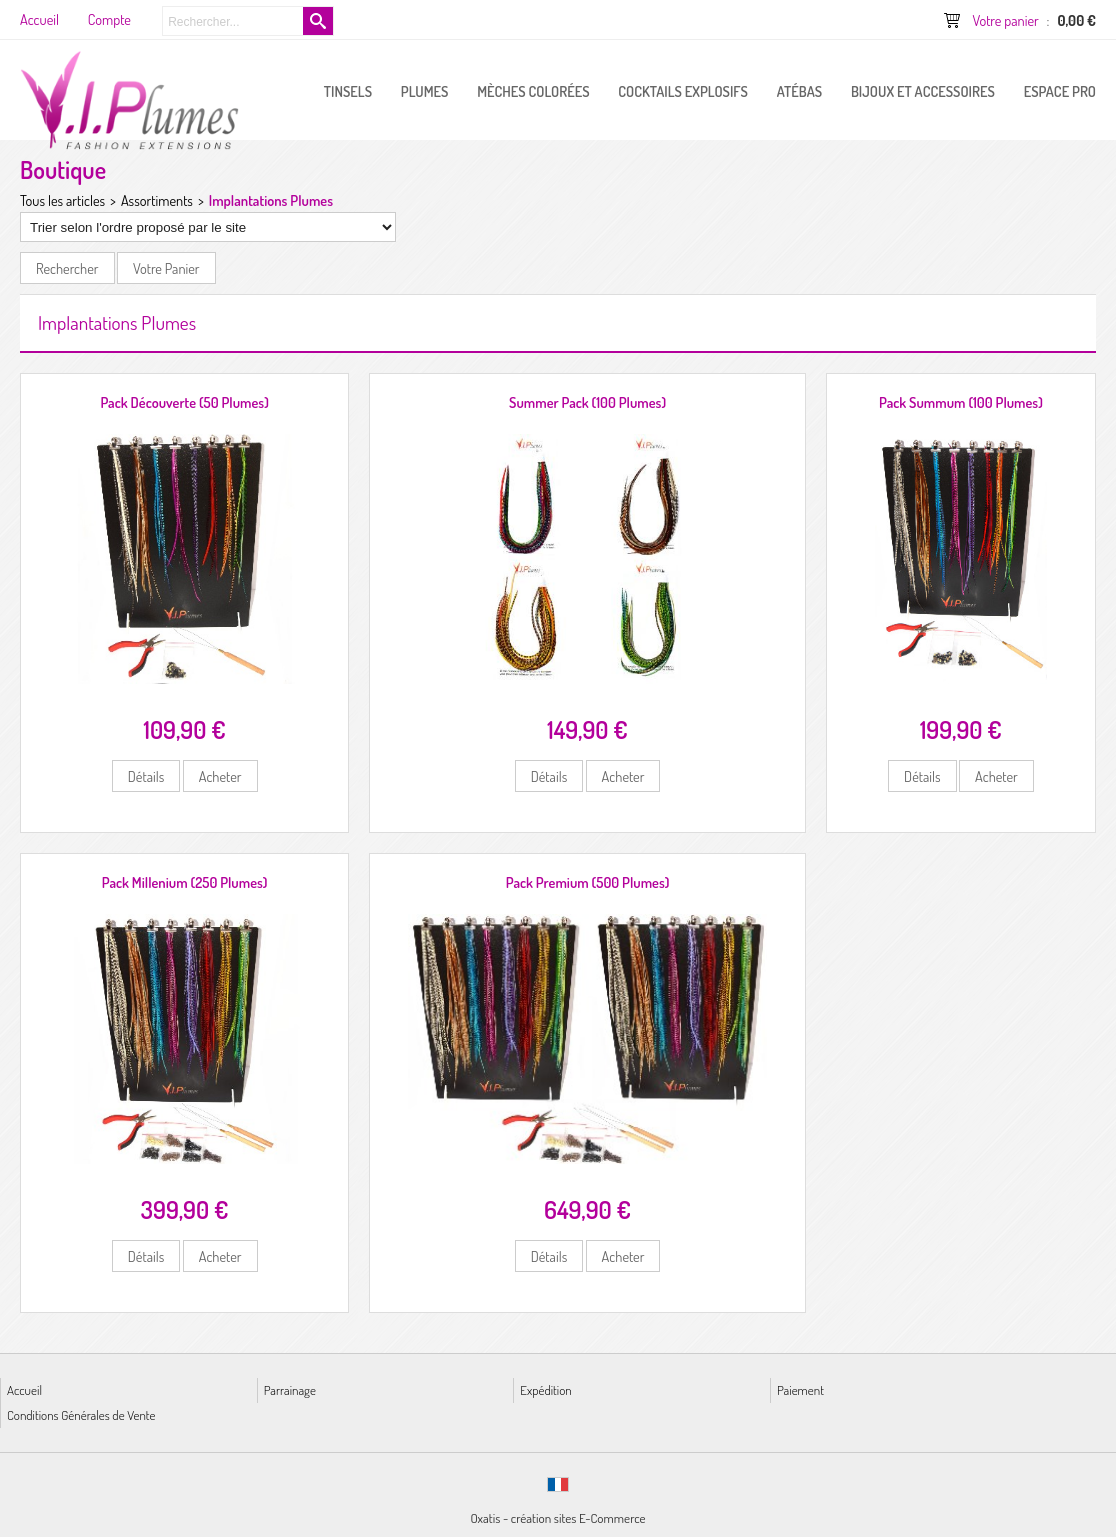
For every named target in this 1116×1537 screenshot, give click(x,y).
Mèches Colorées (533, 91)
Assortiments (157, 200)
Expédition (545, 1389)
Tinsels (348, 91)
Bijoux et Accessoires (923, 91)
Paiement (800, 1389)
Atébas (799, 91)
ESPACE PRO (1060, 91)
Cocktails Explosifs (683, 91)
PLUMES (425, 91)
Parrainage (290, 1389)
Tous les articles (62, 200)
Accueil (24, 1389)
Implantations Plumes (271, 200)
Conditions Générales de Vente (81, 1414)
